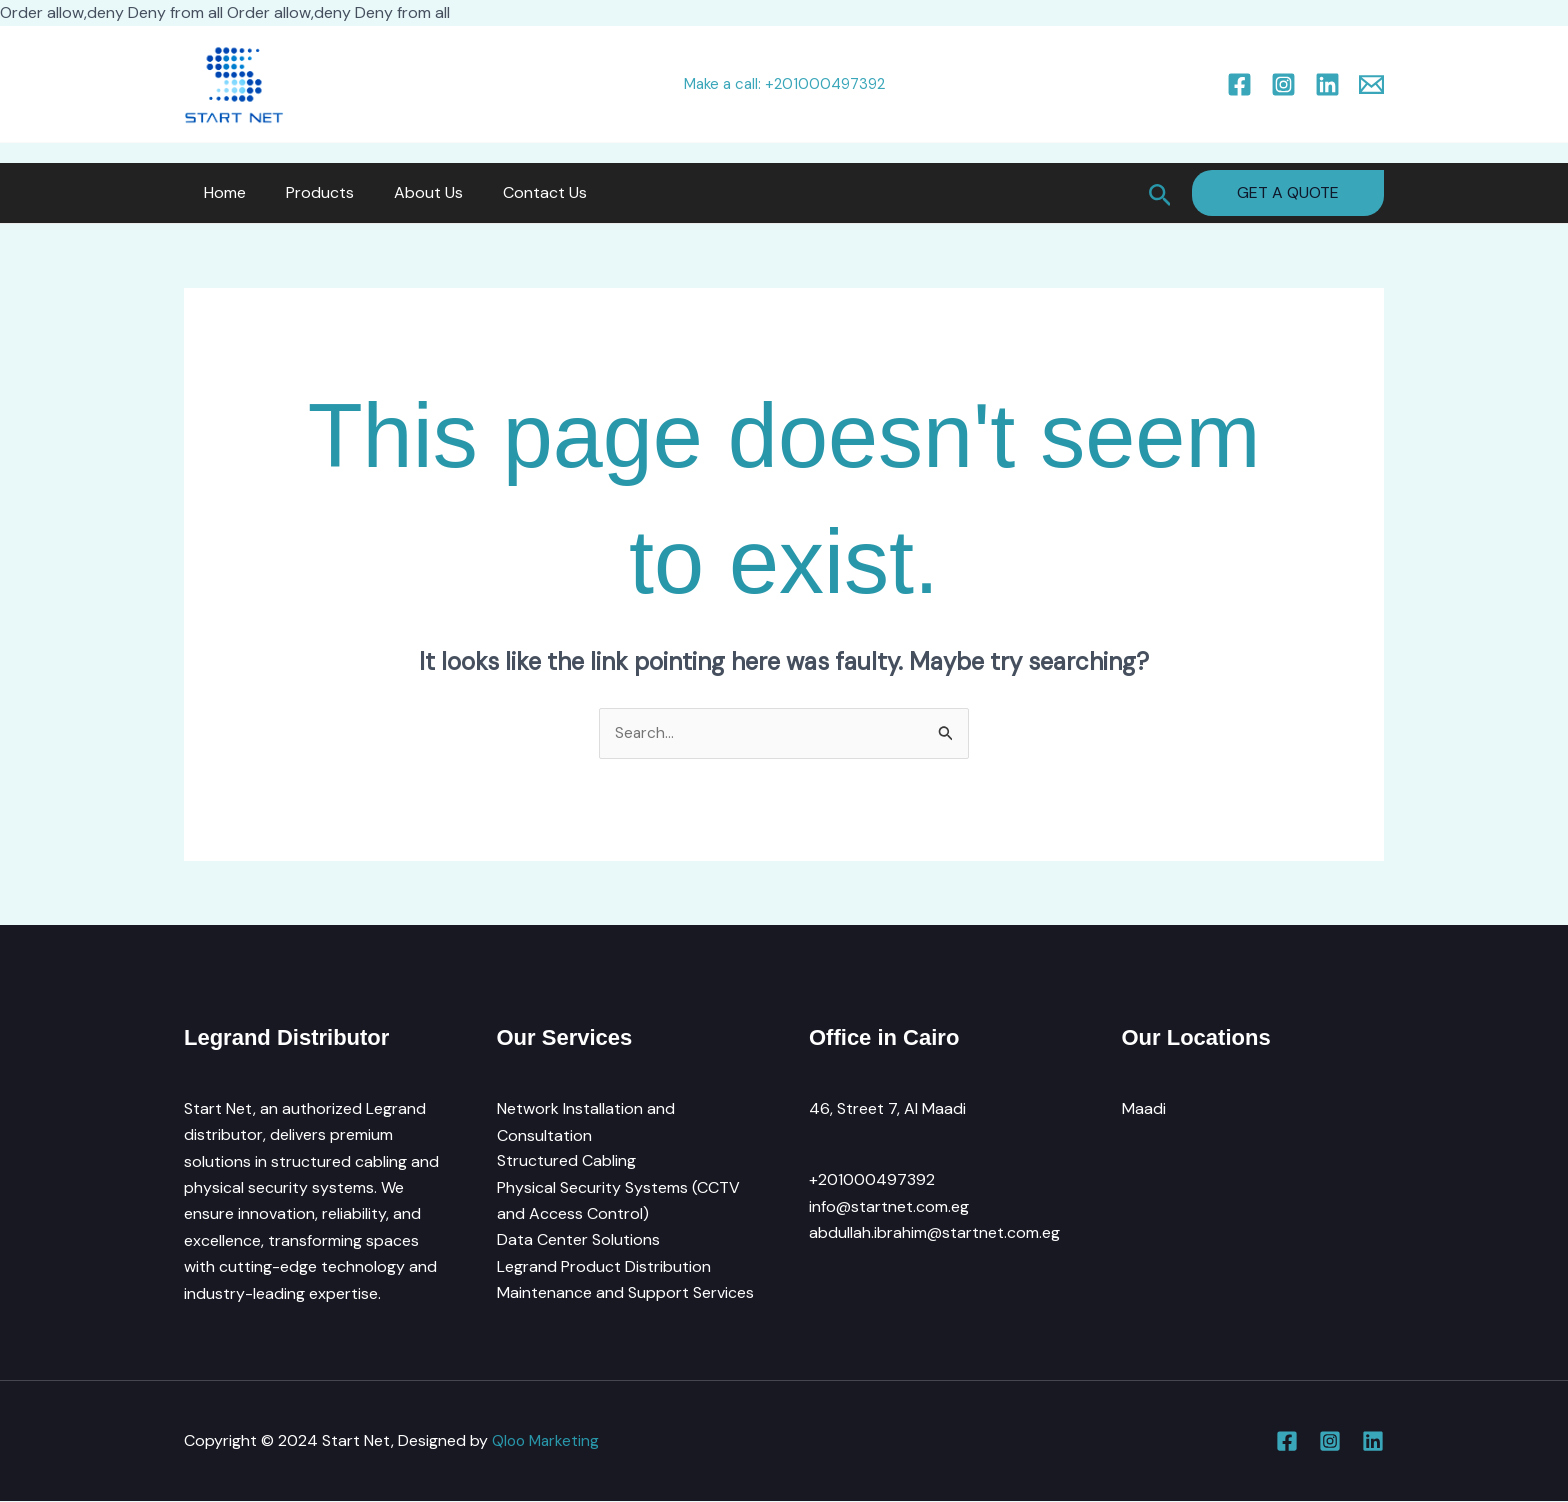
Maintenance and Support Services (625, 1293)
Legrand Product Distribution (604, 1267)
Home (221, 192)
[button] (1160, 193)
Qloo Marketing (547, 1441)
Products (308, 192)
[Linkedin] (1327, 84)
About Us (408, 192)
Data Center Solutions (578, 1241)
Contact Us (517, 192)
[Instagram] (1283, 84)
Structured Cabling (566, 1161)
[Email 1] (1371, 84)
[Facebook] (1239, 84)
